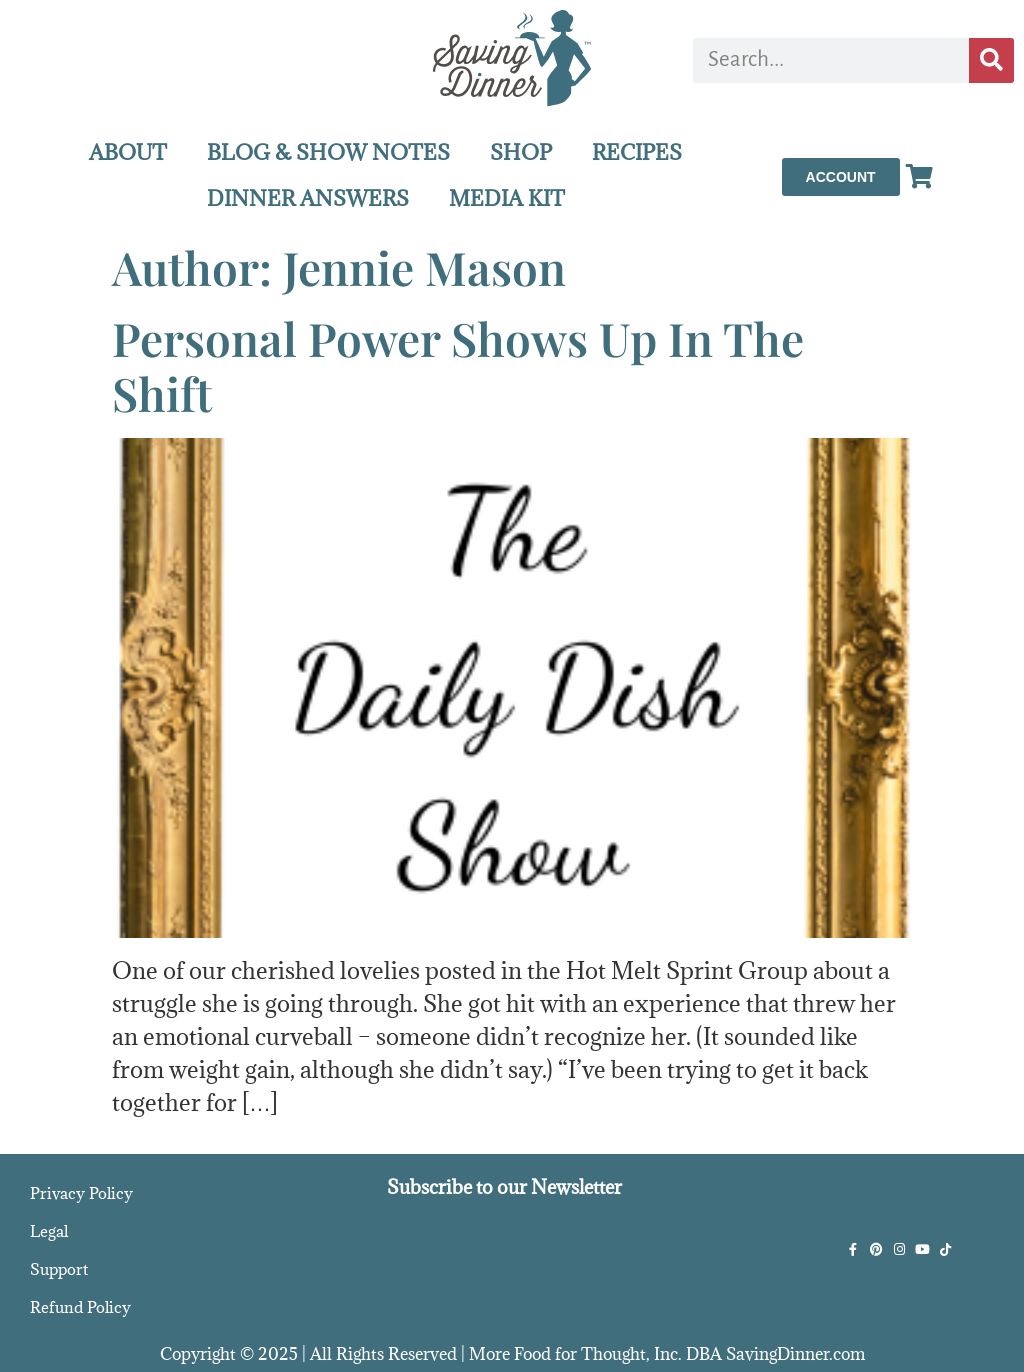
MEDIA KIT (507, 198)
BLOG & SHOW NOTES (328, 152)
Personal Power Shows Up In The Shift (458, 365)
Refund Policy (80, 1307)
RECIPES (637, 152)
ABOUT (128, 152)
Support (59, 1269)
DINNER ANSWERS (308, 198)
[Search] (991, 60)
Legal (49, 1231)
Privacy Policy (81, 1193)
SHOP (521, 152)
